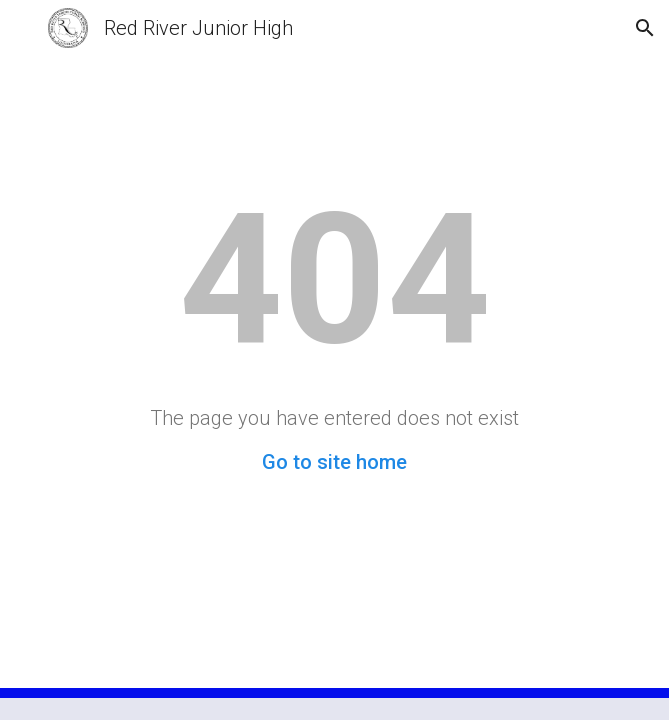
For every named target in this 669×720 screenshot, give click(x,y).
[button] (24, 27)
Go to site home (334, 462)
